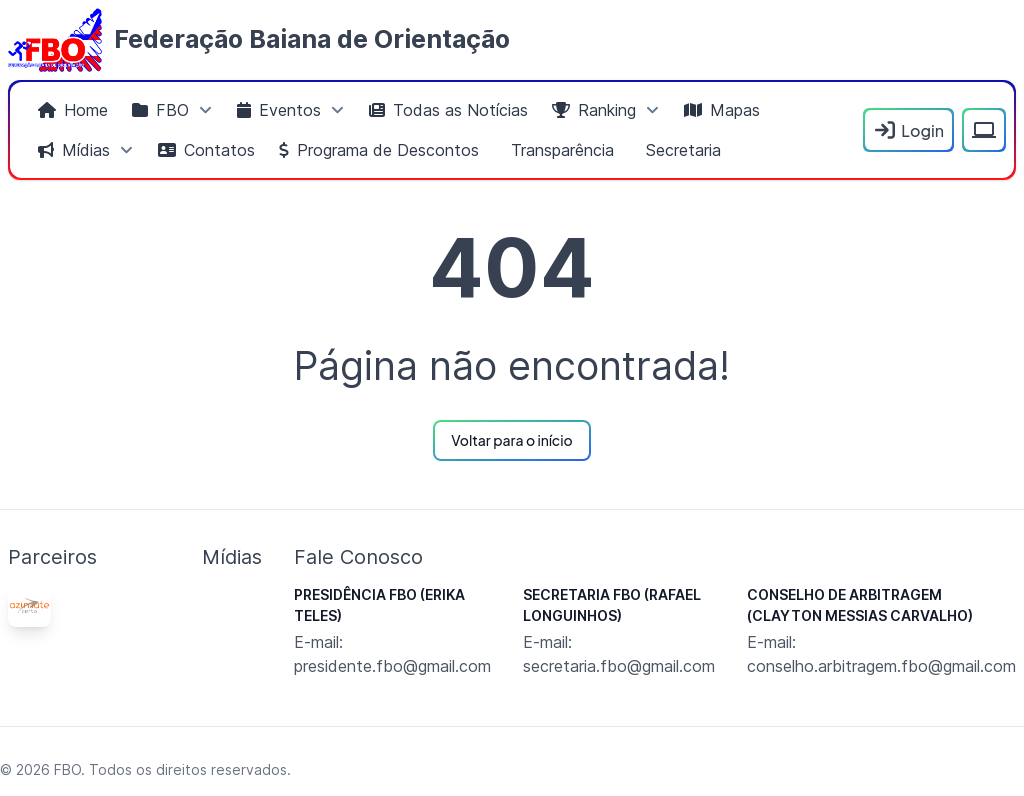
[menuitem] (73, 110)
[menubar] (440, 130)
